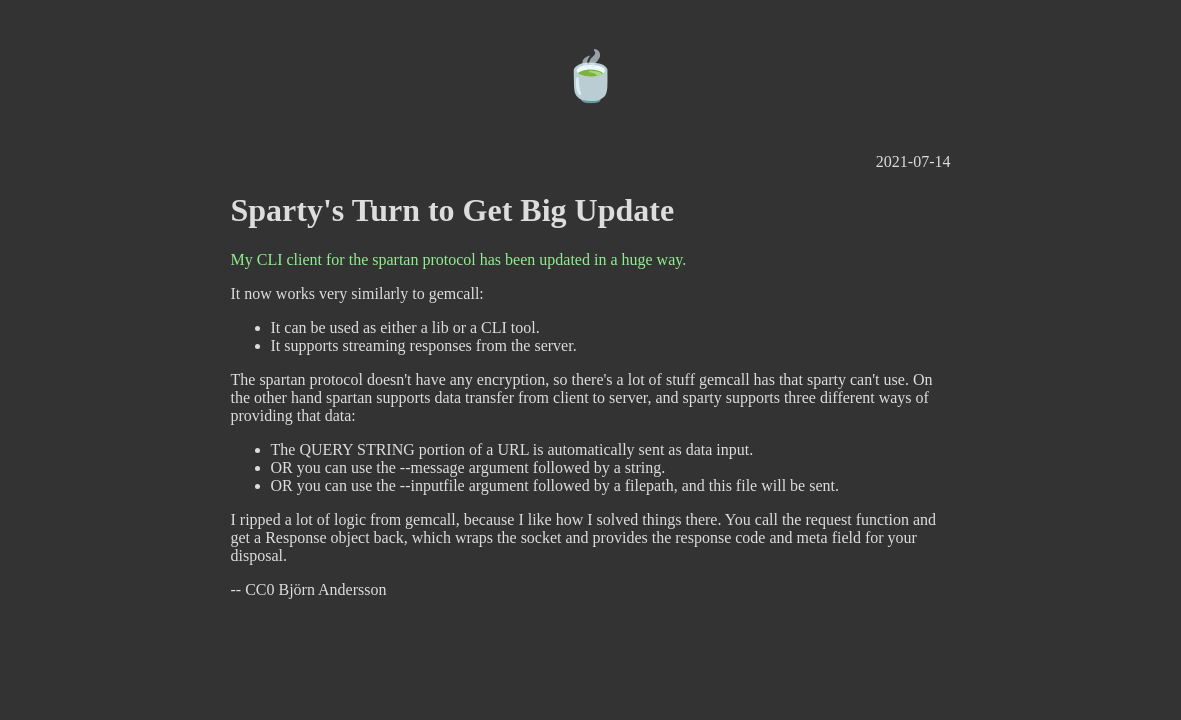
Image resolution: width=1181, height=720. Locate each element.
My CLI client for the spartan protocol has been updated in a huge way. (459, 259)
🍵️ (591, 76)
